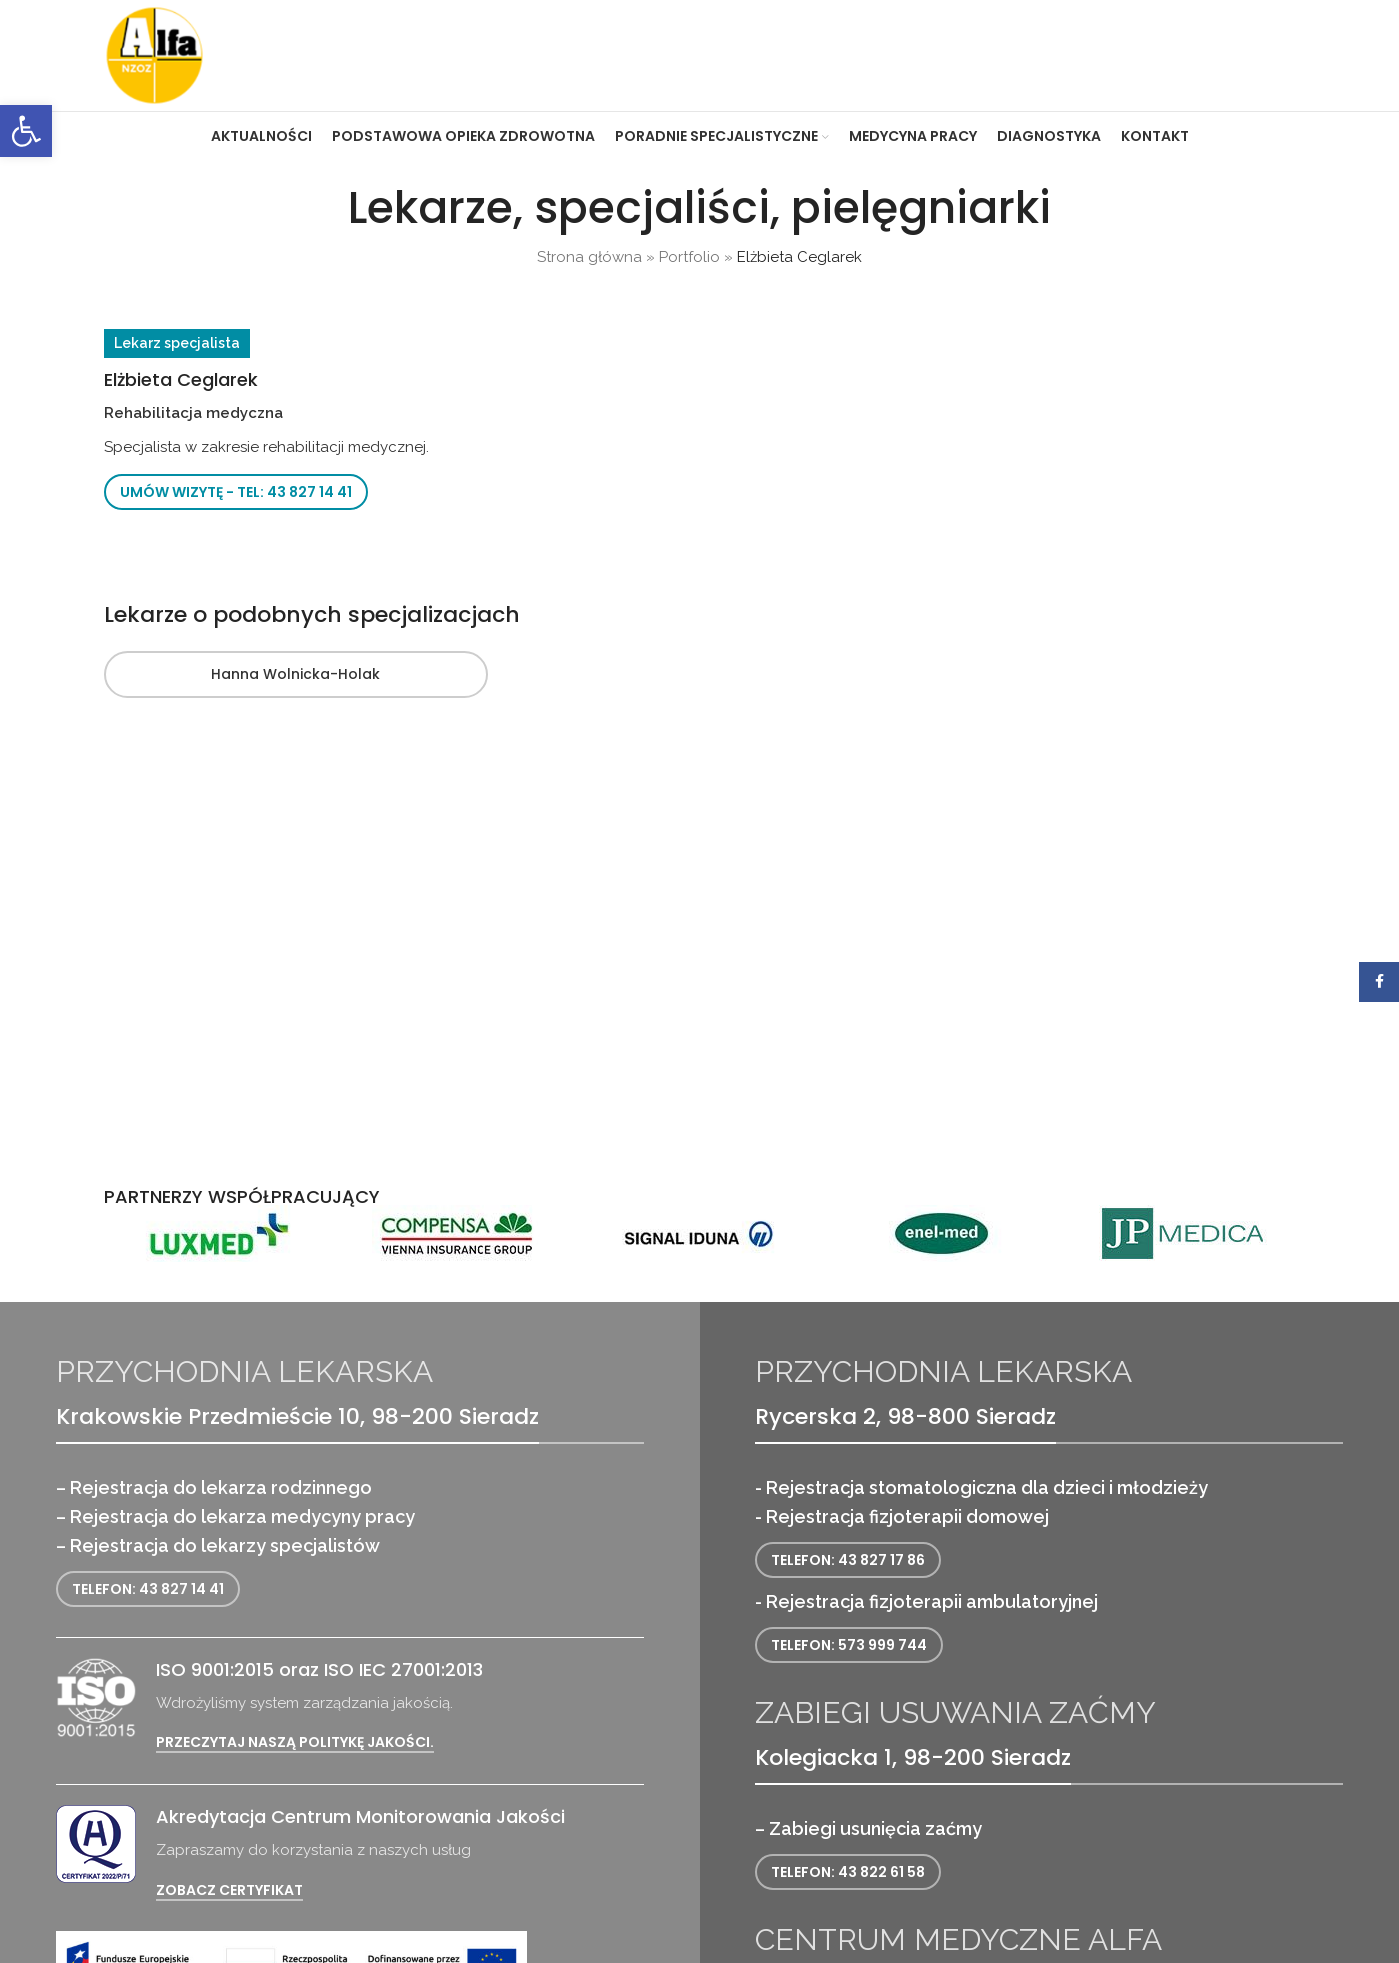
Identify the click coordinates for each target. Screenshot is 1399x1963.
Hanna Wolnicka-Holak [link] (295, 674)
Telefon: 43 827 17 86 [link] (848, 1560)
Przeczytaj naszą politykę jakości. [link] (295, 1742)
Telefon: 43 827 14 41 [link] (148, 1589)
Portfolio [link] (689, 257)
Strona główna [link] (589, 257)
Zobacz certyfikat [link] (229, 1890)
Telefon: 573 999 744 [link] (849, 1645)
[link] (26, 131)
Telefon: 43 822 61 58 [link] (848, 1872)
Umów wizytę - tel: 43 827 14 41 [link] (236, 492)
